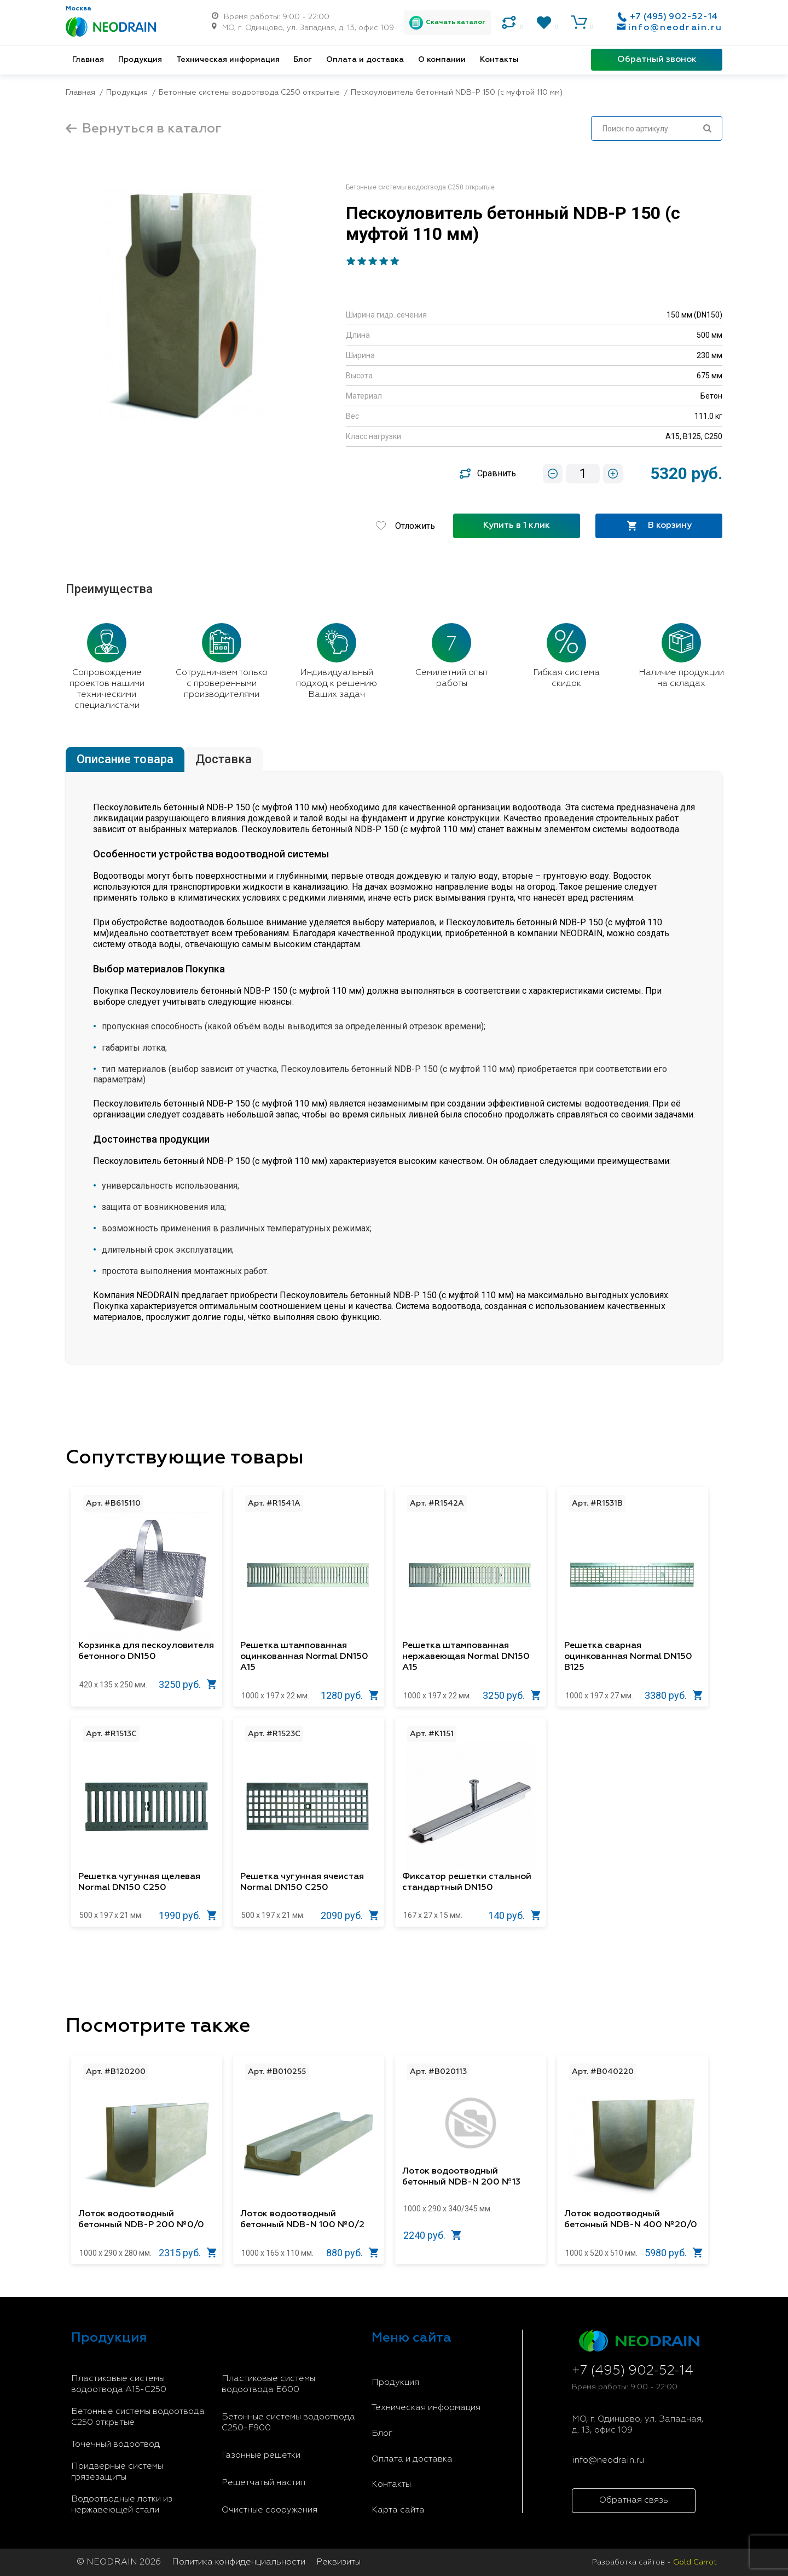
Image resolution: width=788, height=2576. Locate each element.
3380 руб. (674, 1695)
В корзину (659, 526)
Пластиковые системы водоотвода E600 (268, 2384)
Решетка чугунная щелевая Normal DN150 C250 (139, 1882)
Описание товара (125, 759)
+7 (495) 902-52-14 (673, 17)
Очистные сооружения (269, 2510)
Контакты (499, 60)
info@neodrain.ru (675, 28)
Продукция (140, 60)
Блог (302, 60)
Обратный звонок (657, 59)
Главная (88, 60)
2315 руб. (188, 2252)
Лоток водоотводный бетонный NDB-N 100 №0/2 (302, 2219)
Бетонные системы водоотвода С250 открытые (138, 2417)
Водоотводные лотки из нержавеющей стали (121, 2505)
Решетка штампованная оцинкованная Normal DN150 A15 (304, 1656)
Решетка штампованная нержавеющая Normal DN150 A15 (466, 1656)
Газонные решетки (261, 2455)
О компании (442, 60)
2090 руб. (350, 1915)
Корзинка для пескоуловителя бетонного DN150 (146, 1651)
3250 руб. (188, 1684)
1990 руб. (188, 1915)
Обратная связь (633, 2500)
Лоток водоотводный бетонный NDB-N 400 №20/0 (630, 2219)
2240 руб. (432, 2235)
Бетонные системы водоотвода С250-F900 (288, 2423)
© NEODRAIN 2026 (119, 2562)
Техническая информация (228, 60)
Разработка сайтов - (654, 2562)
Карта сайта (398, 2510)
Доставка (223, 759)
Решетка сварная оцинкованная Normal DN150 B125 (628, 1656)
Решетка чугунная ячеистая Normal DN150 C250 (302, 1882)
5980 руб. (674, 2252)
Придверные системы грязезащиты (117, 2472)
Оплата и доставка (365, 60)
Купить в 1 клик (516, 525)
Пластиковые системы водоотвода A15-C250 (118, 2384)
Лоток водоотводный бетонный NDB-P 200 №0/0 (141, 2219)
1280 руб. (350, 1695)
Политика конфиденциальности (238, 2562)
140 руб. (514, 1915)
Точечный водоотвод (115, 2444)
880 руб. (352, 2252)
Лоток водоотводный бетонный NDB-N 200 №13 (461, 2177)
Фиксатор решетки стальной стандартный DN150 (466, 1882)
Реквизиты (338, 2562)
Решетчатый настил (263, 2483)
